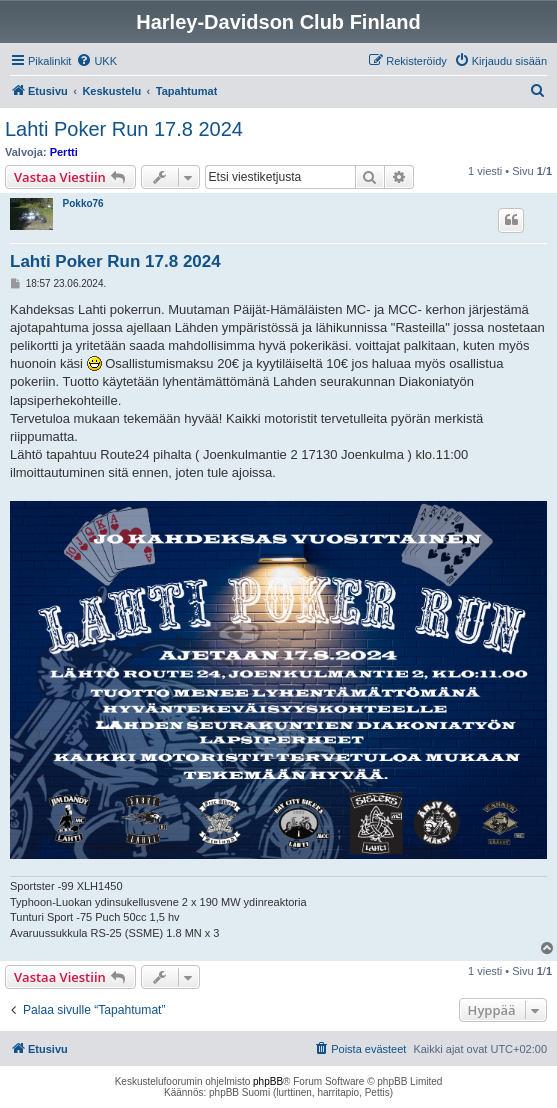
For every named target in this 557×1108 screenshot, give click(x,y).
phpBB (268, 1081)
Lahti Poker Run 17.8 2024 (124, 129)
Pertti (64, 152)
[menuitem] (96, 61)
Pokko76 (83, 203)
